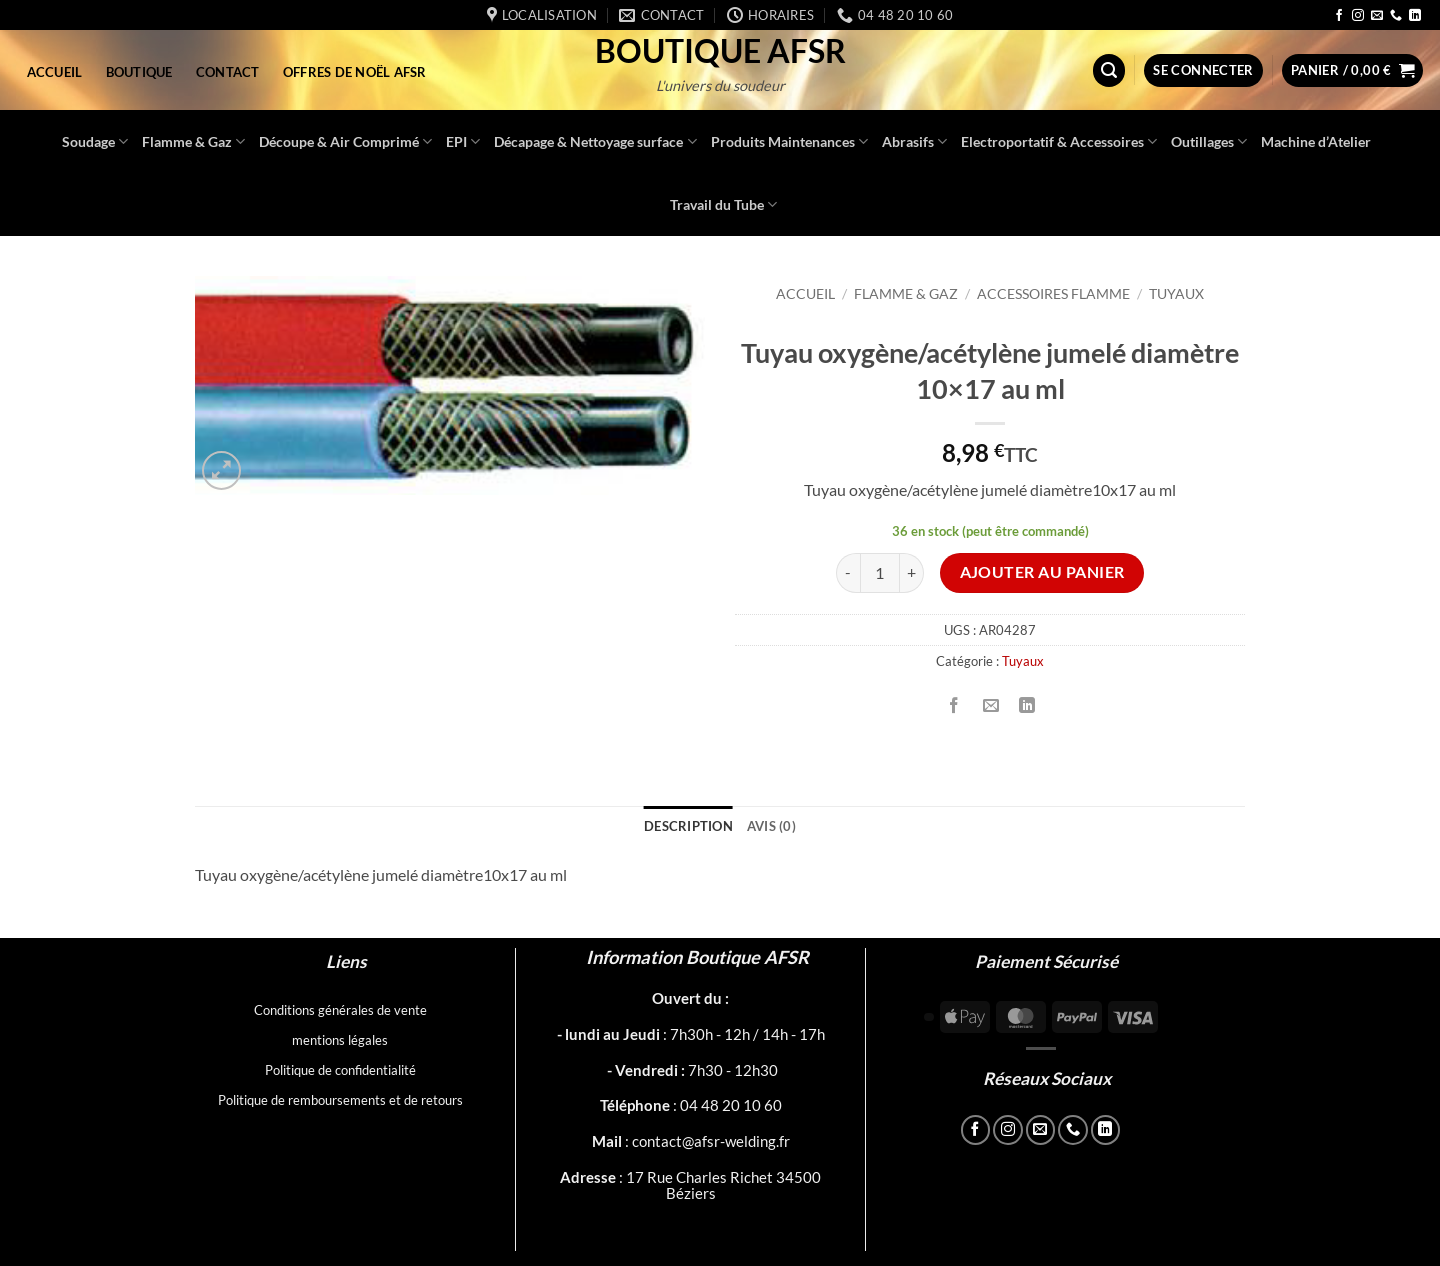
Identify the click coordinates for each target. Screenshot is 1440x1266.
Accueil (55, 72)
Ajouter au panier (1042, 572)
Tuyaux (1176, 294)
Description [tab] (688, 826)
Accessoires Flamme (1053, 294)
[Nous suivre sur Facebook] (1339, 16)
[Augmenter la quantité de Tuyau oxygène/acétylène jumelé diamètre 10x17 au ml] (912, 573)
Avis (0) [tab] (771, 826)
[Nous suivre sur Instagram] (1358, 16)
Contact (228, 72)
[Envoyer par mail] (990, 705)
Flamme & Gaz (193, 141)
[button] (1109, 70)
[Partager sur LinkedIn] (1026, 705)
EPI (463, 141)
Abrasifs (914, 141)
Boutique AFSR (720, 51)
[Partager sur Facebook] (954, 705)
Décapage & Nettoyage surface (595, 141)
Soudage (95, 141)
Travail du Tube (723, 204)
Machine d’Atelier (1316, 141)
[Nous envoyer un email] (1377, 16)
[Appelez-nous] (1396, 16)
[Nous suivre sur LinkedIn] (1415, 16)
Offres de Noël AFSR (355, 72)
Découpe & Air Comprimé (345, 141)
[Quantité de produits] (880, 573)
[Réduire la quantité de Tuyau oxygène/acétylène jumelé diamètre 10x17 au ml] (848, 573)
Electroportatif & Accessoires (1059, 141)
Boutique (139, 72)
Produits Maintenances (789, 141)
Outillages (1209, 141)
